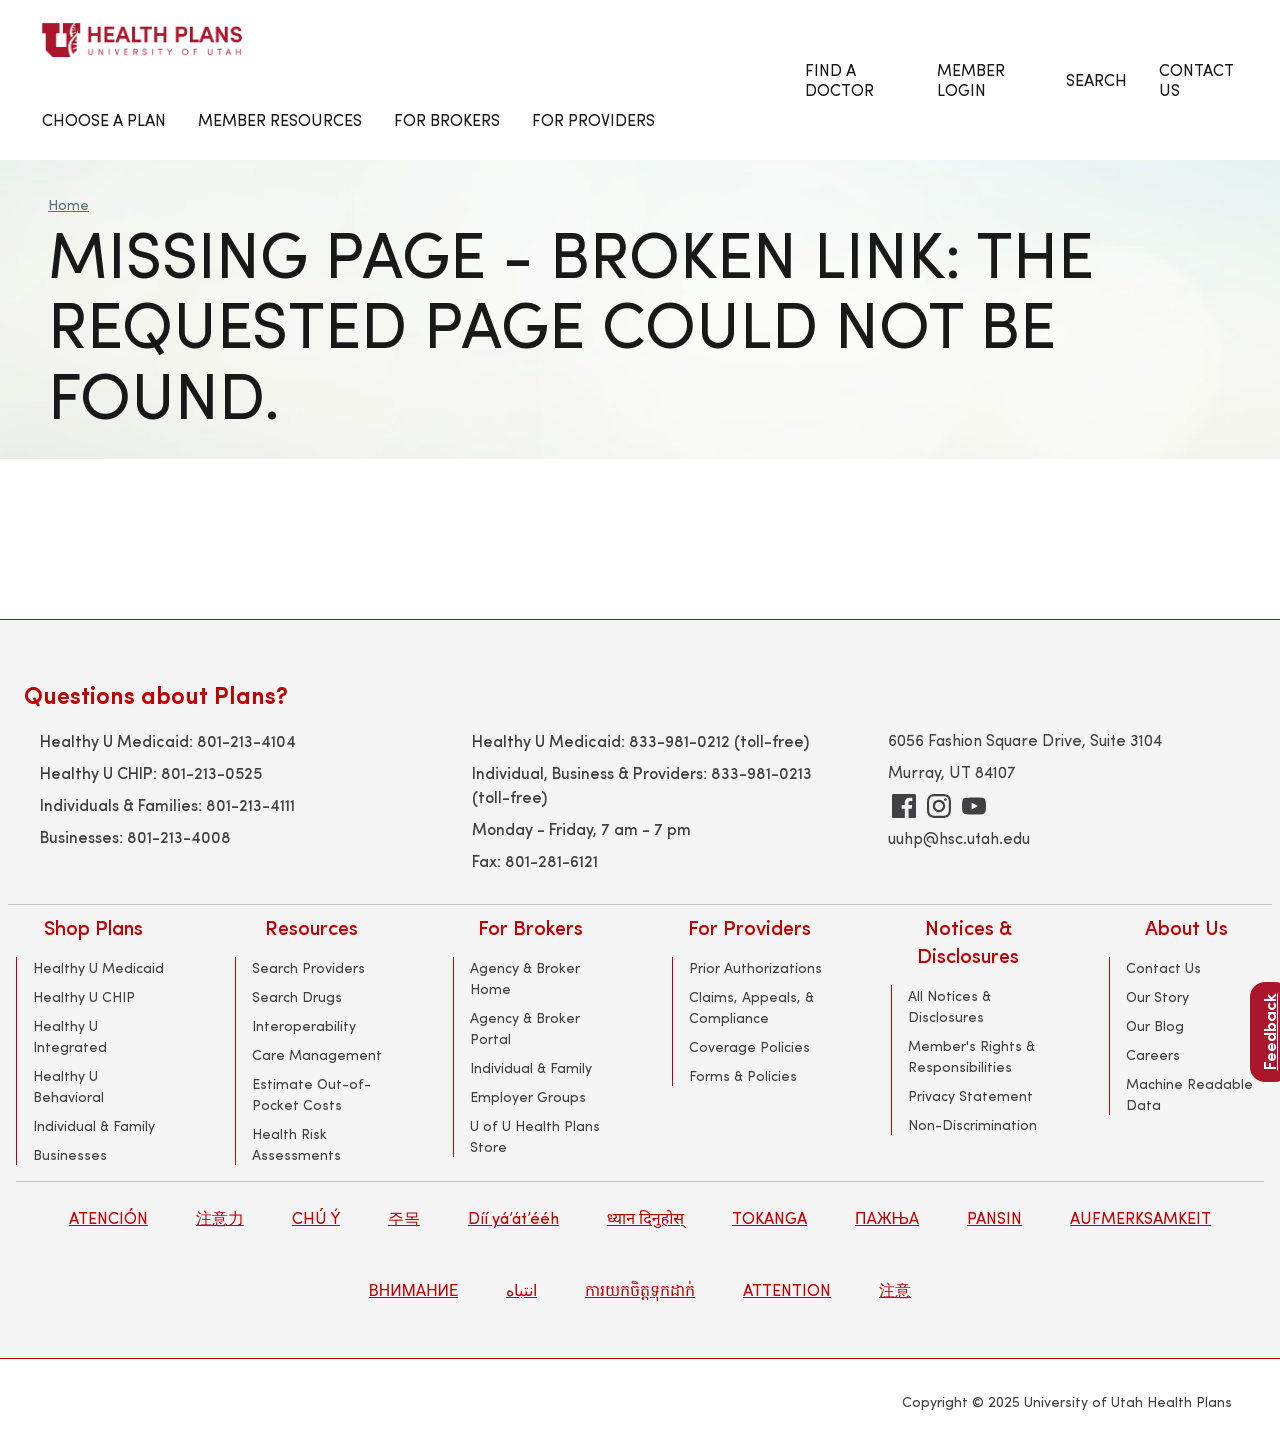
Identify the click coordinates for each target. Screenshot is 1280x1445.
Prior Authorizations (755, 967)
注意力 (220, 1217)
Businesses (70, 1154)
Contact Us (1163, 967)
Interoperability (304, 1025)
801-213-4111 (250, 804)
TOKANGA (769, 1217)
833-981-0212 (679, 740)
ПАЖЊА (887, 1217)
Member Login (971, 79)
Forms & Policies (743, 1075)
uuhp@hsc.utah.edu (959, 837)
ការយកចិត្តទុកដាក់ (640, 1289)
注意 (895, 1289)
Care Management (317, 1054)
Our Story (1157, 996)
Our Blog (1155, 1025)
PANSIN (994, 1217)
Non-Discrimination (972, 1124)
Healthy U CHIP (84, 996)
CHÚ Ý (316, 1217)
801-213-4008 (179, 836)
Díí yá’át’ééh (513, 1217)
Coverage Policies (749, 1046)
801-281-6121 (551, 860)
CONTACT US (1196, 79)
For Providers (593, 119)
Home (68, 204)
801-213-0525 (211, 772)
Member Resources (280, 119)
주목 (404, 1217)
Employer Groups (528, 1096)
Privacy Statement (970, 1095)
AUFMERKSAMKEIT (1140, 1217)
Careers (1153, 1054)
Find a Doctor (839, 79)
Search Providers (308, 967)
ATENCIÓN (108, 1217)
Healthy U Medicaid (98, 967)
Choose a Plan (104, 119)
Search (1096, 79)
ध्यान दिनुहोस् (645, 1217)
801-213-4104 (246, 740)
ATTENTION (787, 1289)
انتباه (521, 1289)
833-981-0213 (761, 772)
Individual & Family (94, 1125)
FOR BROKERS (447, 119)
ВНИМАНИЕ (413, 1289)
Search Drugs (297, 996)
